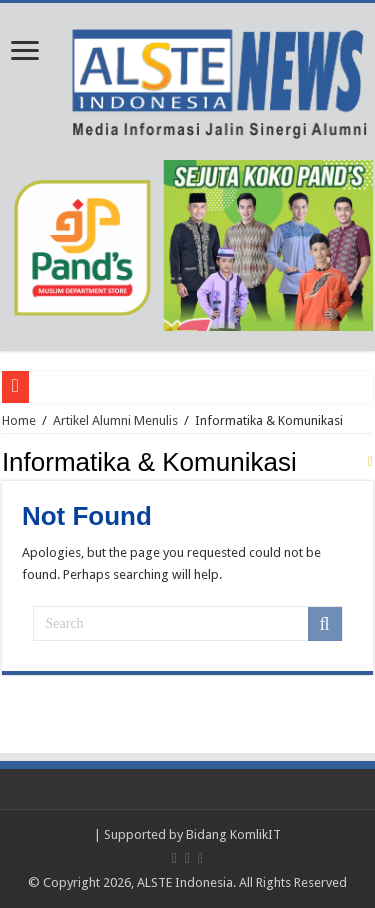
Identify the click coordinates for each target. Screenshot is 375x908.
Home (19, 420)
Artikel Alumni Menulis (115, 420)
